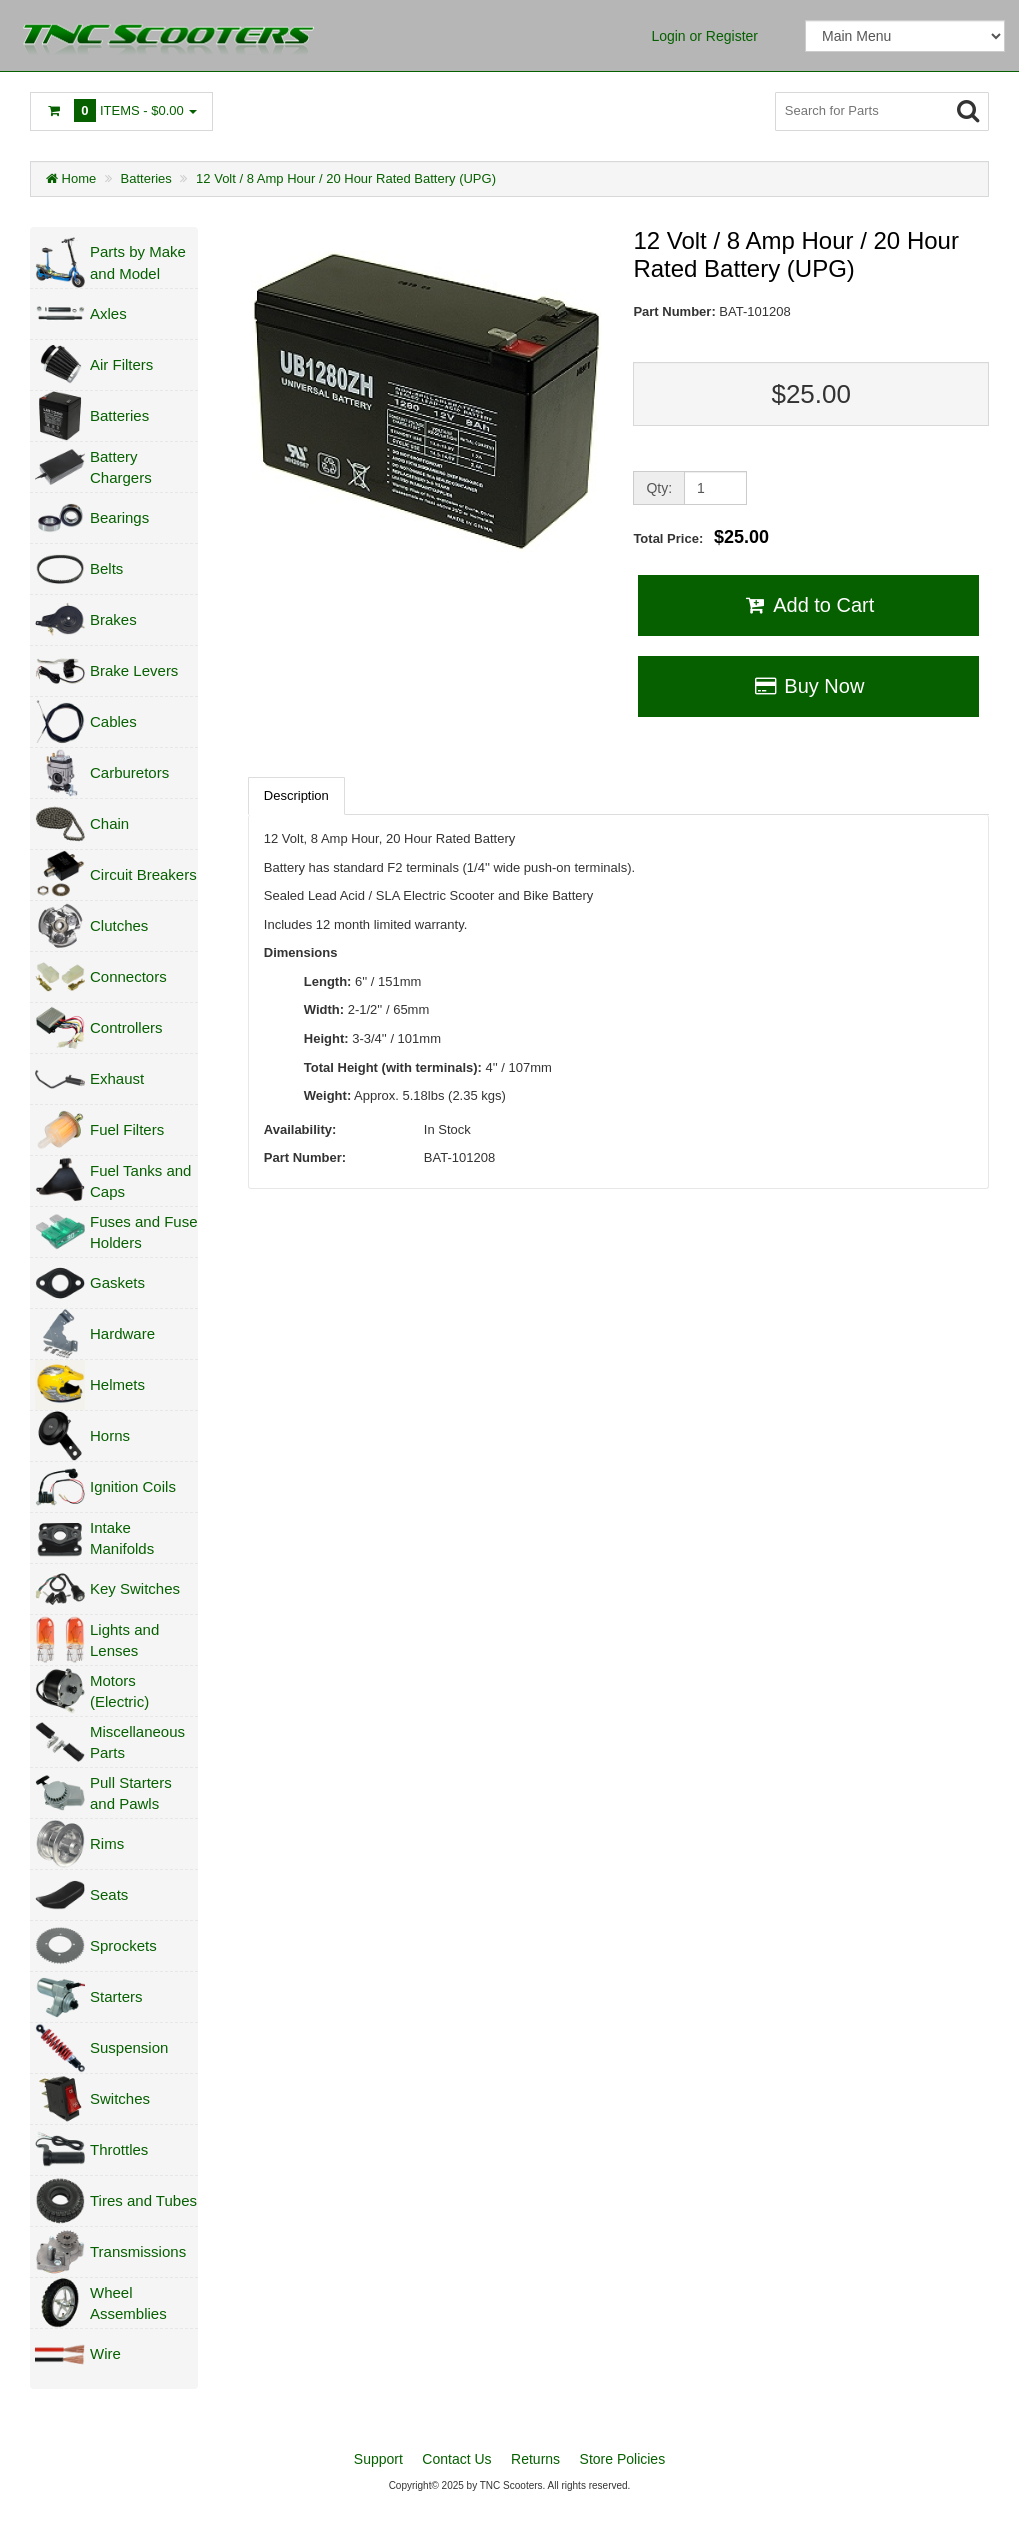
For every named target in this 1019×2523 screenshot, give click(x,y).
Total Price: (701, 537)
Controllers (126, 1027)
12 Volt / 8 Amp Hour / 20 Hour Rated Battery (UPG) (346, 178)
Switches (120, 2098)
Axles (108, 313)
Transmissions (138, 2251)
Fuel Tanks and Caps (140, 1181)
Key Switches (135, 1588)
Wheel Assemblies (128, 2303)
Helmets (117, 1384)
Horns (110, 1435)
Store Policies (623, 2459)
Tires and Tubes (143, 2200)
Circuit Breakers (143, 874)
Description (296, 795)
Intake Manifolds (122, 1538)
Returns (535, 2459)
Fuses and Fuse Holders (144, 1232)
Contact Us (456, 2459)
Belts (106, 568)
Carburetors (129, 772)
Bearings (119, 517)
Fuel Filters (127, 1129)
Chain (109, 823)
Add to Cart (808, 605)
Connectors (128, 976)
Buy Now (808, 686)
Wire (105, 2353)
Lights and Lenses (124, 1640)
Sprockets (123, 1945)
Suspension (129, 2047)
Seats (109, 1894)
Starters (116, 1996)
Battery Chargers (121, 467)
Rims (107, 1843)
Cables (113, 721)
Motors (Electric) (119, 1691)
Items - (121, 110)
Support (378, 2459)
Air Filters (121, 364)
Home (71, 178)
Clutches (119, 925)
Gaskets (117, 1282)
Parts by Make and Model (138, 262)
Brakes (113, 619)
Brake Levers (134, 670)
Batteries (146, 178)
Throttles (119, 2149)
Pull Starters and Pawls (131, 1793)
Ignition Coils (133, 1486)
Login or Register (704, 36)
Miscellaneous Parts (137, 1742)
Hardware (122, 1333)
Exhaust (117, 1078)
